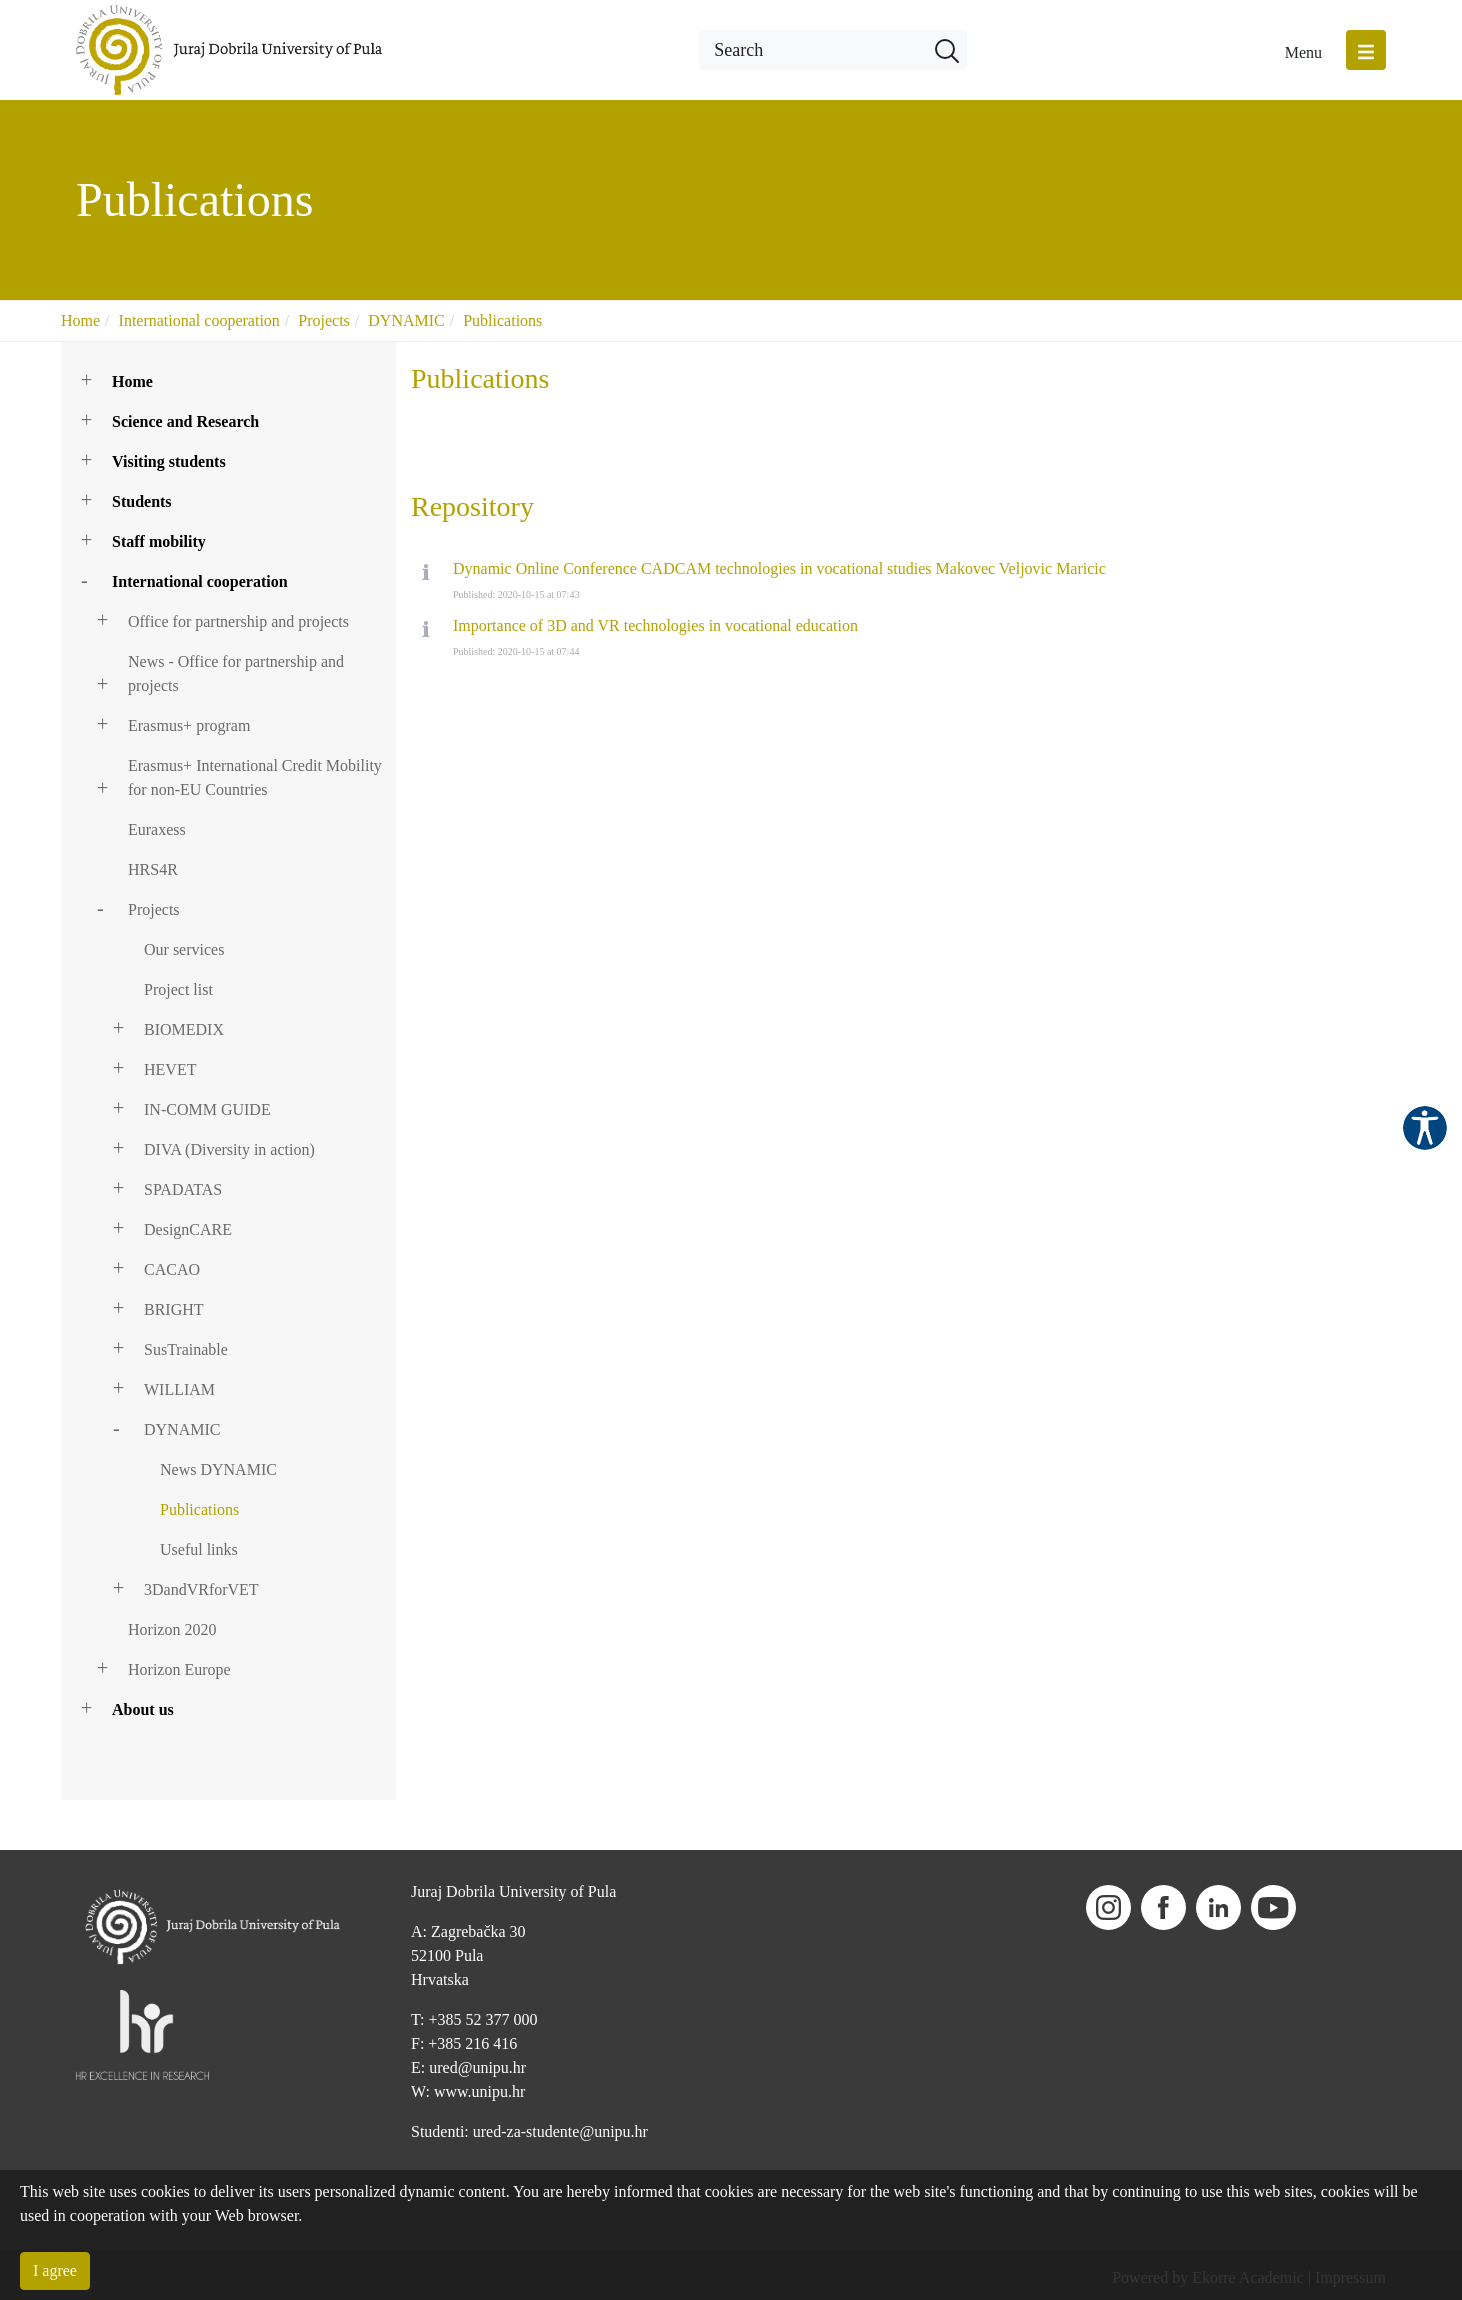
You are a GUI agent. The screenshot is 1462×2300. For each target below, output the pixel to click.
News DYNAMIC (218, 1469)
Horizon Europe (179, 1669)
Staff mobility (159, 541)
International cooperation (199, 320)
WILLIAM (179, 1389)
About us (143, 1709)
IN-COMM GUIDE (207, 1109)
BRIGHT (174, 1309)
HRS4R (153, 869)
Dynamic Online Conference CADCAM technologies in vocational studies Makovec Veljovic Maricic (779, 568)
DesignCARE (188, 1229)
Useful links (199, 1549)
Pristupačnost (1425, 1128)
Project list (178, 989)
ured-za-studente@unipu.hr (560, 2131)
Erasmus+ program (189, 725)
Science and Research (185, 421)
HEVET (170, 1069)
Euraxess (157, 829)
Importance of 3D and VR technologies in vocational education (655, 625)
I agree (55, 2270)
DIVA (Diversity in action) (229, 1149)
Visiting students (169, 461)
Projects (324, 320)
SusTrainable (186, 1349)
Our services (184, 949)
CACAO (172, 1269)
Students (142, 501)
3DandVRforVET (201, 1589)
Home (80, 320)
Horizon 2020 (172, 1629)
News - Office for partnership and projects (236, 673)
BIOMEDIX (184, 1029)
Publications (502, 320)
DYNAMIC (406, 320)
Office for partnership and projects (238, 621)
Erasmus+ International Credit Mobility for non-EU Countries (255, 777)
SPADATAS (183, 1189)
